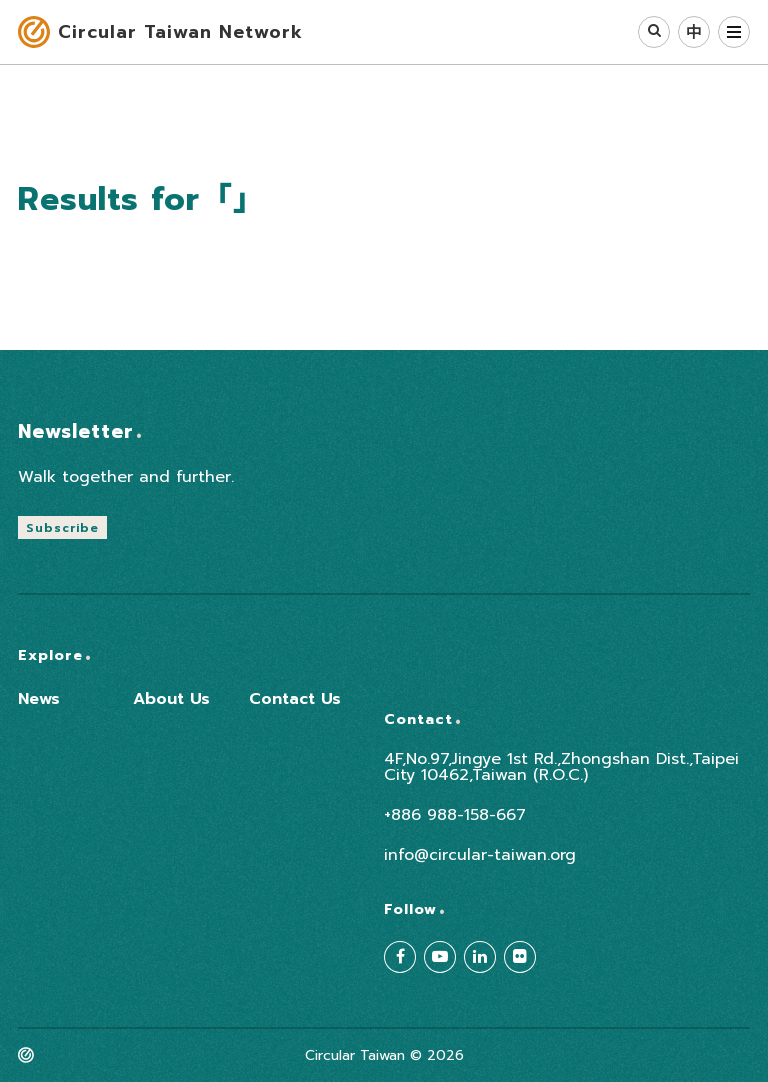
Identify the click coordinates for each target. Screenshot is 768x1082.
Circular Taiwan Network (180, 32)
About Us (171, 699)
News (39, 699)
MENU (734, 32)
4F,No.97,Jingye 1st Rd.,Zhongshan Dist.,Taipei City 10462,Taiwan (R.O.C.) (561, 767)
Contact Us (295, 699)
